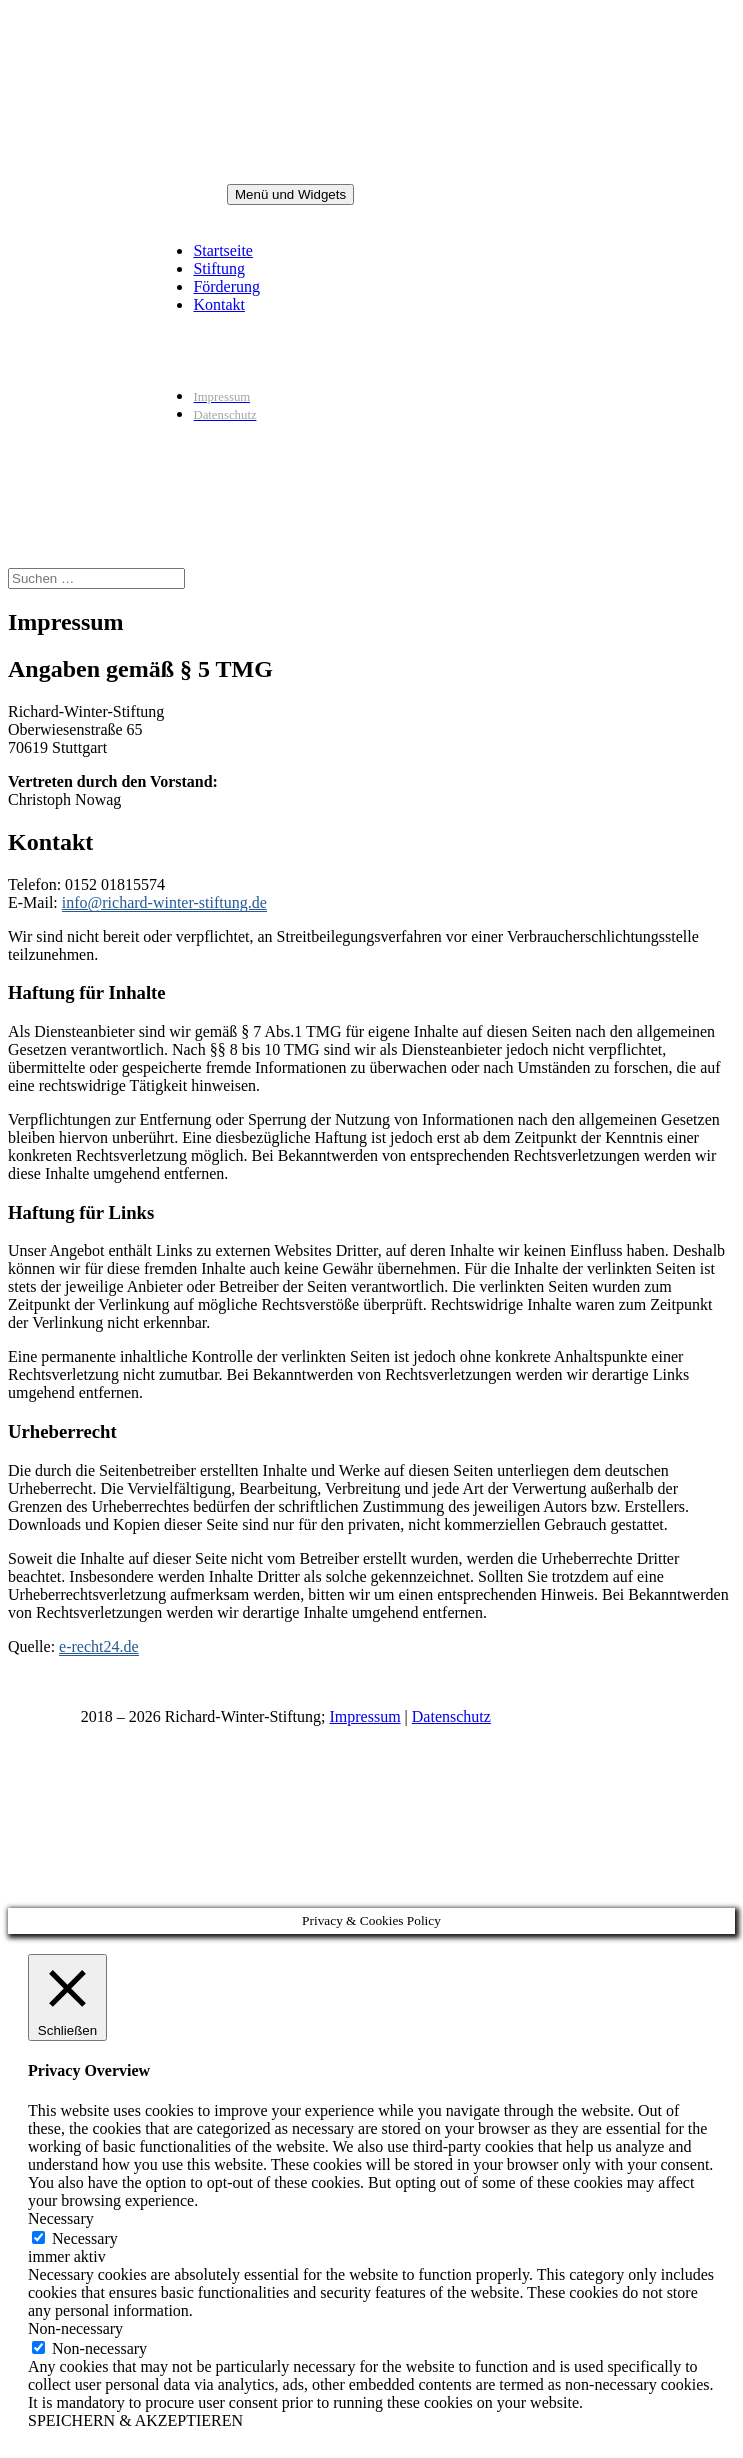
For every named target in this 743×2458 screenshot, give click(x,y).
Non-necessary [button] (75, 2328)
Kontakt (219, 304)
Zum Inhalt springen (8, 8)
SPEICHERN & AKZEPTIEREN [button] (135, 2420)
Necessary (85, 2238)
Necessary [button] (61, 2218)
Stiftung (219, 268)
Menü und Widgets (290, 194)
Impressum (364, 1716)
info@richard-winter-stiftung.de (164, 902)
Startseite (223, 250)
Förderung (226, 286)
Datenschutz (451, 1716)
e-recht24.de (99, 1646)
